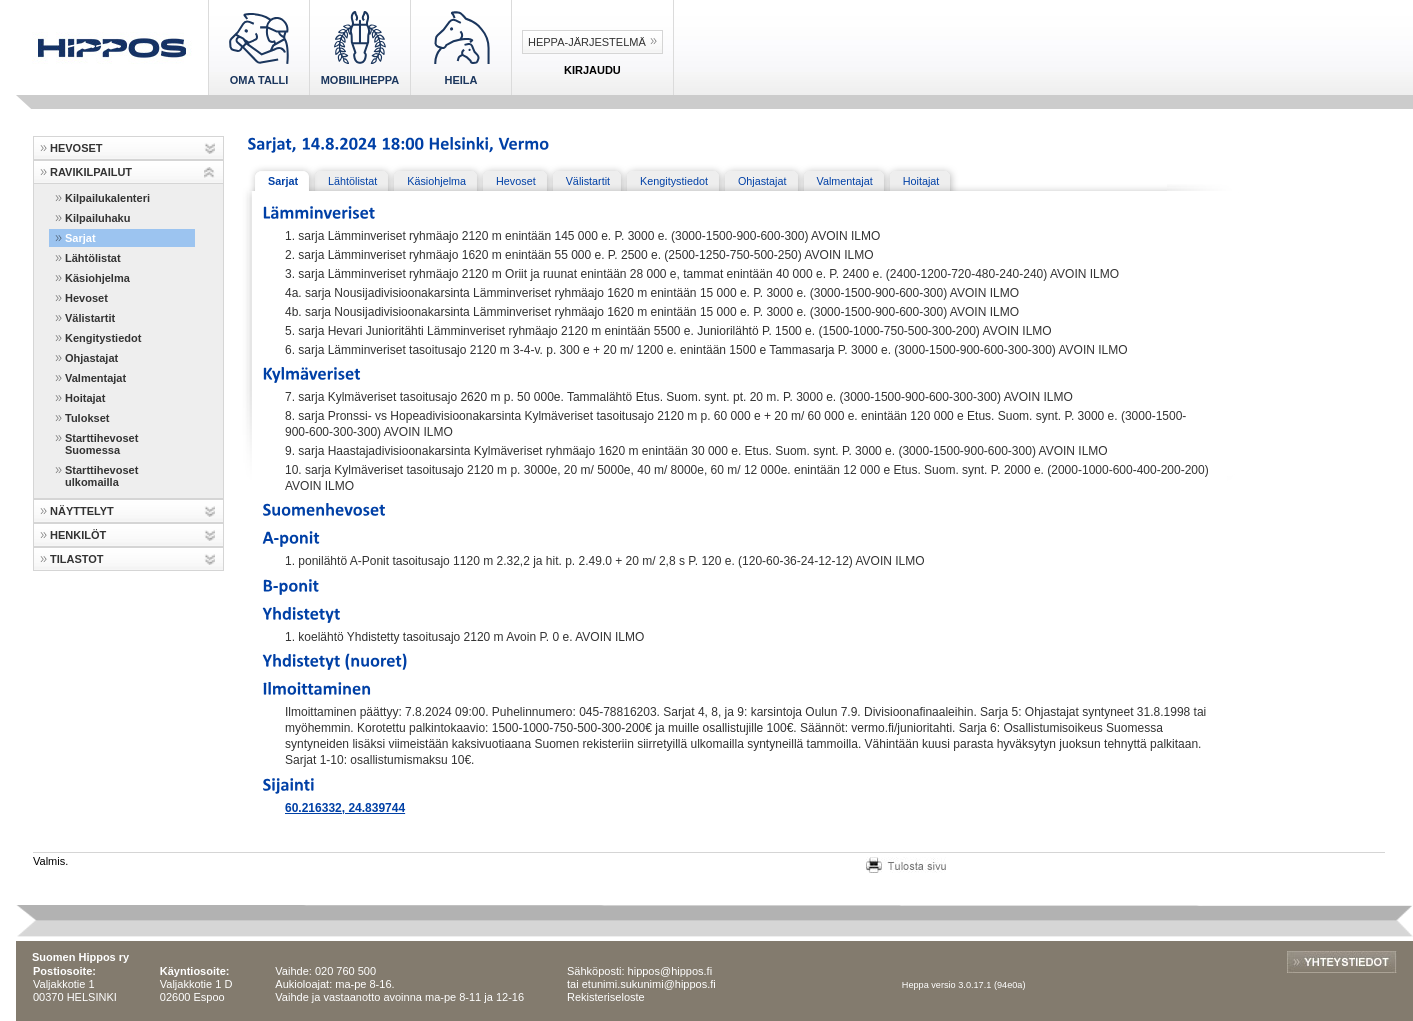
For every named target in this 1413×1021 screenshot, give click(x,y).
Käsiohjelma (97, 278)
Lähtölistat (93, 258)
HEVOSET (76, 148)
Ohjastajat (91, 358)
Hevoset (86, 298)
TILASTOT (77, 559)
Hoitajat (85, 398)
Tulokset (87, 418)
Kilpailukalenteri (107, 198)
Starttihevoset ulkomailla (101, 476)
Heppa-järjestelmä (587, 42)
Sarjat (80, 238)
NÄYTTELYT (82, 511)
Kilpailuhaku (97, 218)
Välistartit (90, 318)
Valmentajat (95, 378)
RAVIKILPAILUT (91, 172)
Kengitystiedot (103, 338)
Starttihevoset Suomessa (101, 444)
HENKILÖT (78, 535)
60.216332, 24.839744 (345, 808)
